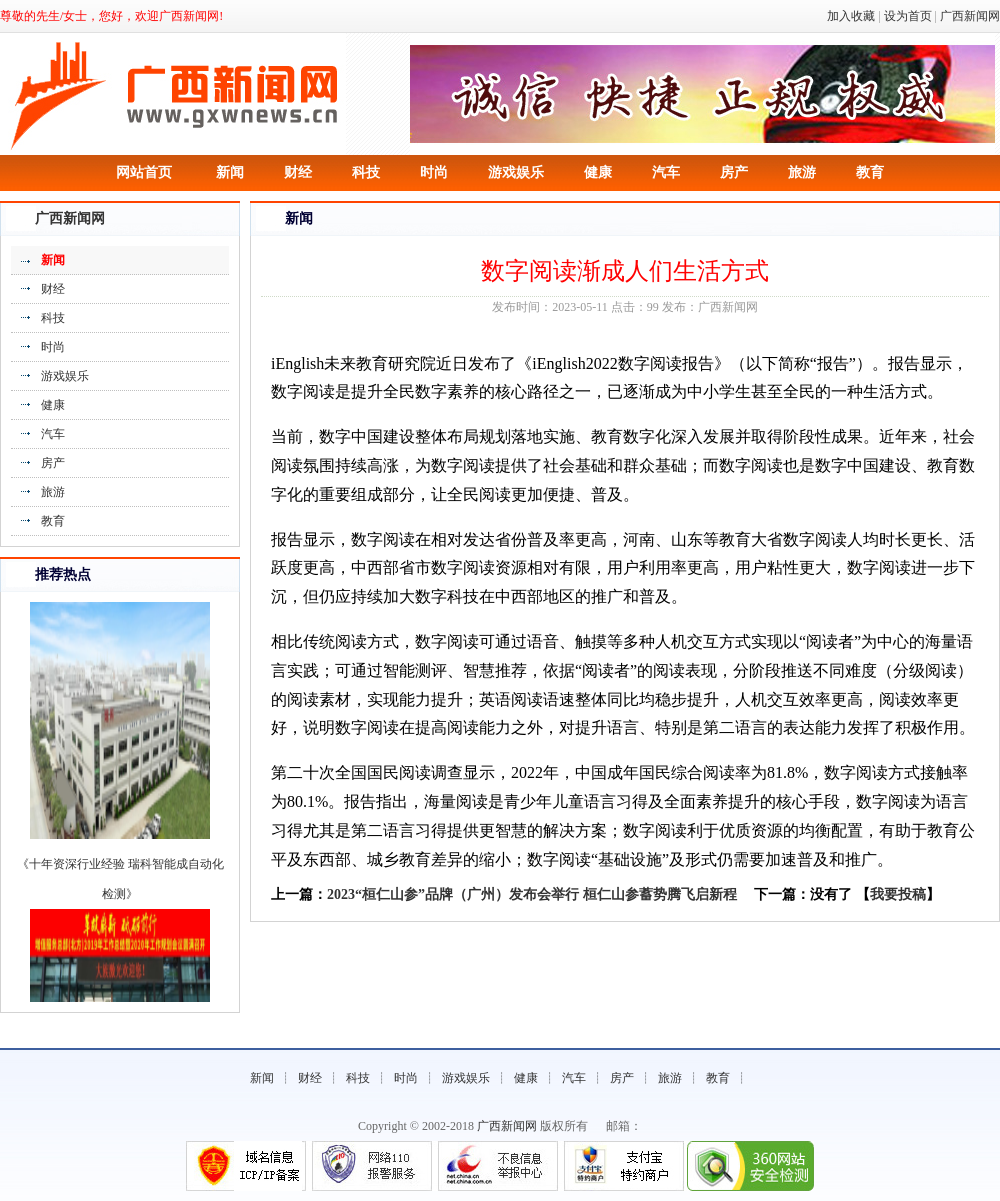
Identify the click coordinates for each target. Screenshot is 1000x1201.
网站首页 (144, 172)
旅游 (802, 172)
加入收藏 (851, 16)
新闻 (230, 172)
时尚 (434, 172)
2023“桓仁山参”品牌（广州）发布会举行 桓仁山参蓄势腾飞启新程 (532, 894)
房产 (734, 172)
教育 (870, 172)
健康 (598, 172)
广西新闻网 (970, 16)
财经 (298, 172)
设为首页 (908, 16)
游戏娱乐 (516, 172)
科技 (366, 172)
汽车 (666, 172)
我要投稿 (898, 894)
